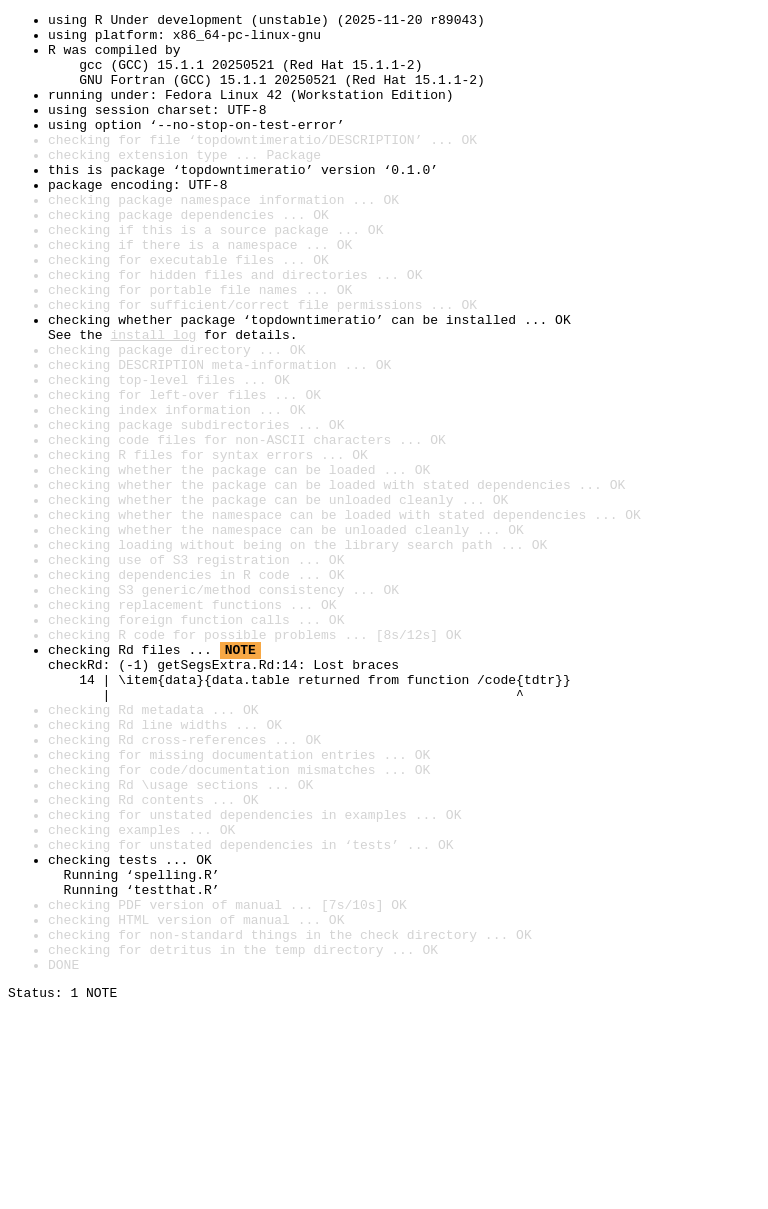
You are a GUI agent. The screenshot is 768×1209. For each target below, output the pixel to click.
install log (153, 400)
